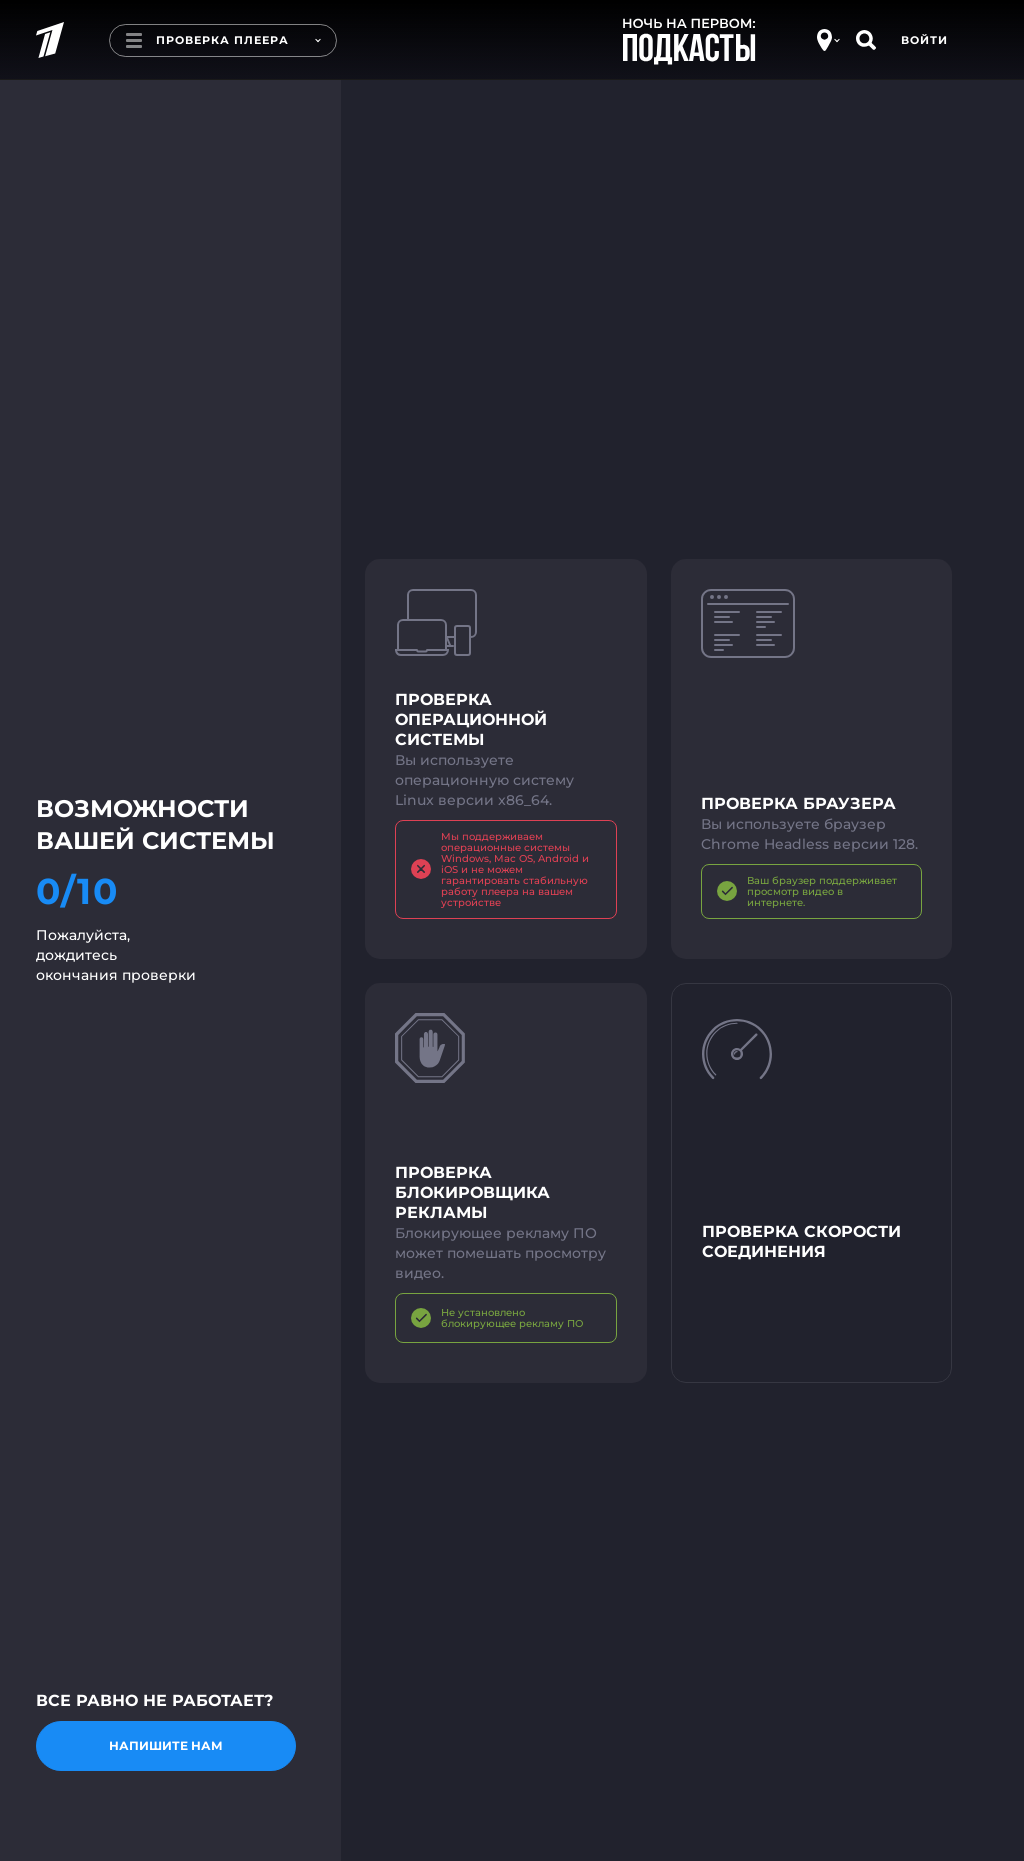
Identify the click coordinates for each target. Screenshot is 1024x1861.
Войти (924, 40)
